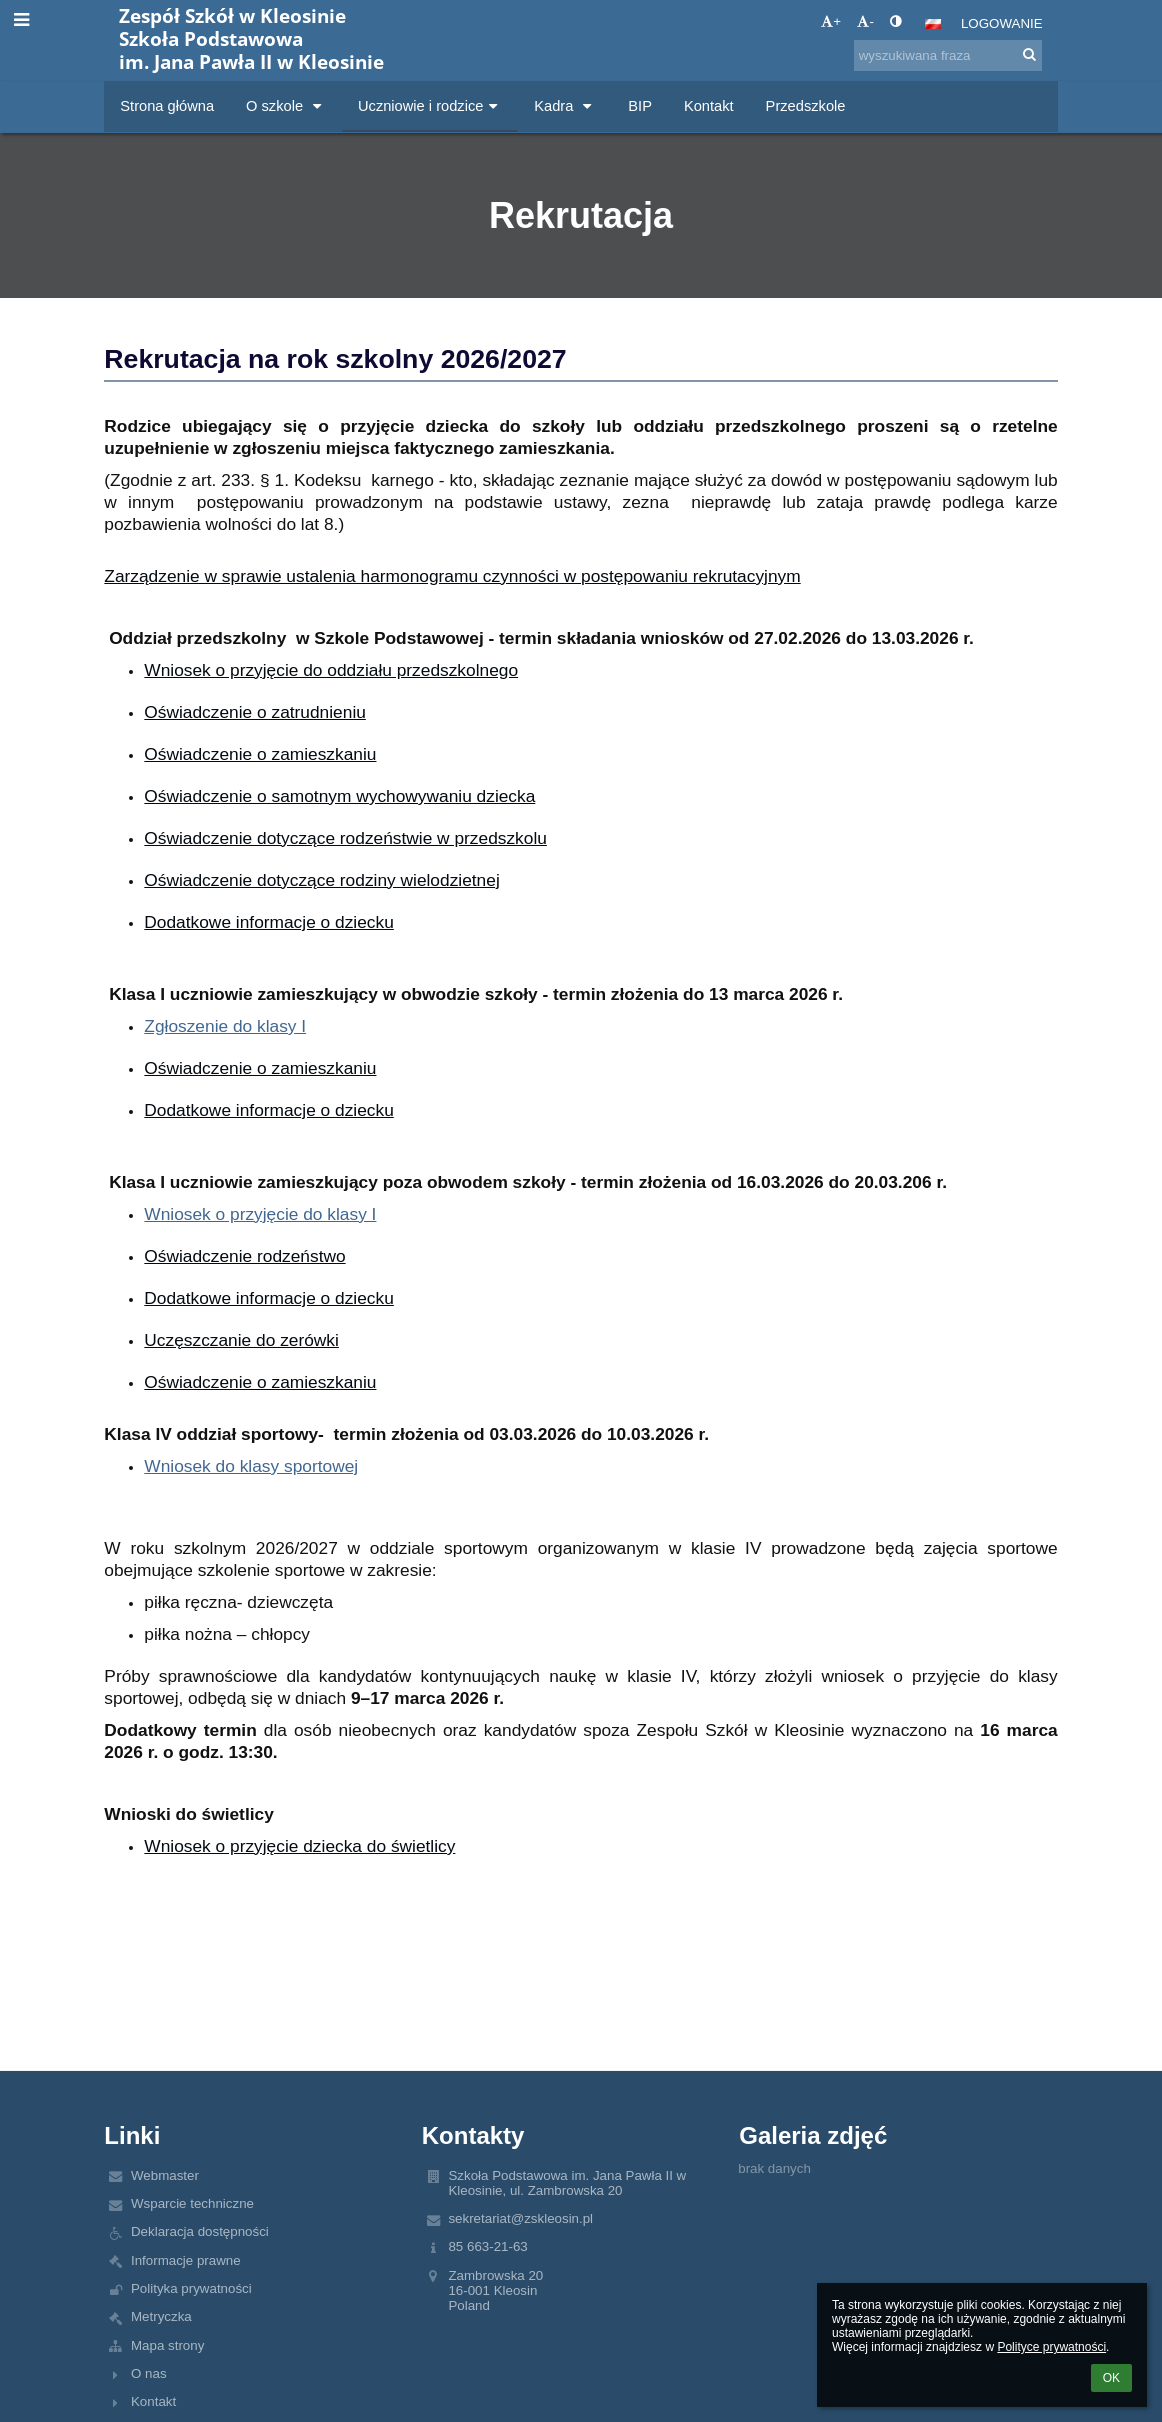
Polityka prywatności (191, 2288)
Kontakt (153, 2401)
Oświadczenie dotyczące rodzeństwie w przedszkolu (345, 838)
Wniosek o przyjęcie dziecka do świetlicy (299, 1846)
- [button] (865, 21)
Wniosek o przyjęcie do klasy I (260, 1214)
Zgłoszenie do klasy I (225, 1026)
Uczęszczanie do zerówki (241, 1340)
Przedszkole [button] (806, 106)
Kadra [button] (565, 106)
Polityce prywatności (1051, 2347)
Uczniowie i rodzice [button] (430, 106)
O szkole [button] (286, 106)
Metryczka (161, 2316)
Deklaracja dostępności (200, 2231)
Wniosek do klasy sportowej (251, 1466)
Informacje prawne (186, 2260)
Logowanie (1002, 23)
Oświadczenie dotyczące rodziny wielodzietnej (321, 880)
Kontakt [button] (709, 106)
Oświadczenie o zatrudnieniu (255, 712)
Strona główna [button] (167, 106)
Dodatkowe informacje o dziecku (268, 922)
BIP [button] (640, 106)
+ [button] (831, 21)
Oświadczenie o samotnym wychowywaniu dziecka (339, 796)
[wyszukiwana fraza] (948, 55)
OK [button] (1111, 2378)
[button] (933, 24)
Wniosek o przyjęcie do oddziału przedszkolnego (331, 670)
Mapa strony (167, 2345)
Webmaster (165, 2175)
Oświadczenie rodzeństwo (244, 1256)
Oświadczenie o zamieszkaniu (260, 754)
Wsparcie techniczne (192, 2203)
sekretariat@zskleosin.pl (520, 2218)
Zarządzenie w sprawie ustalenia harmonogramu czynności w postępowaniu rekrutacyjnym (452, 576)
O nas (149, 2373)
